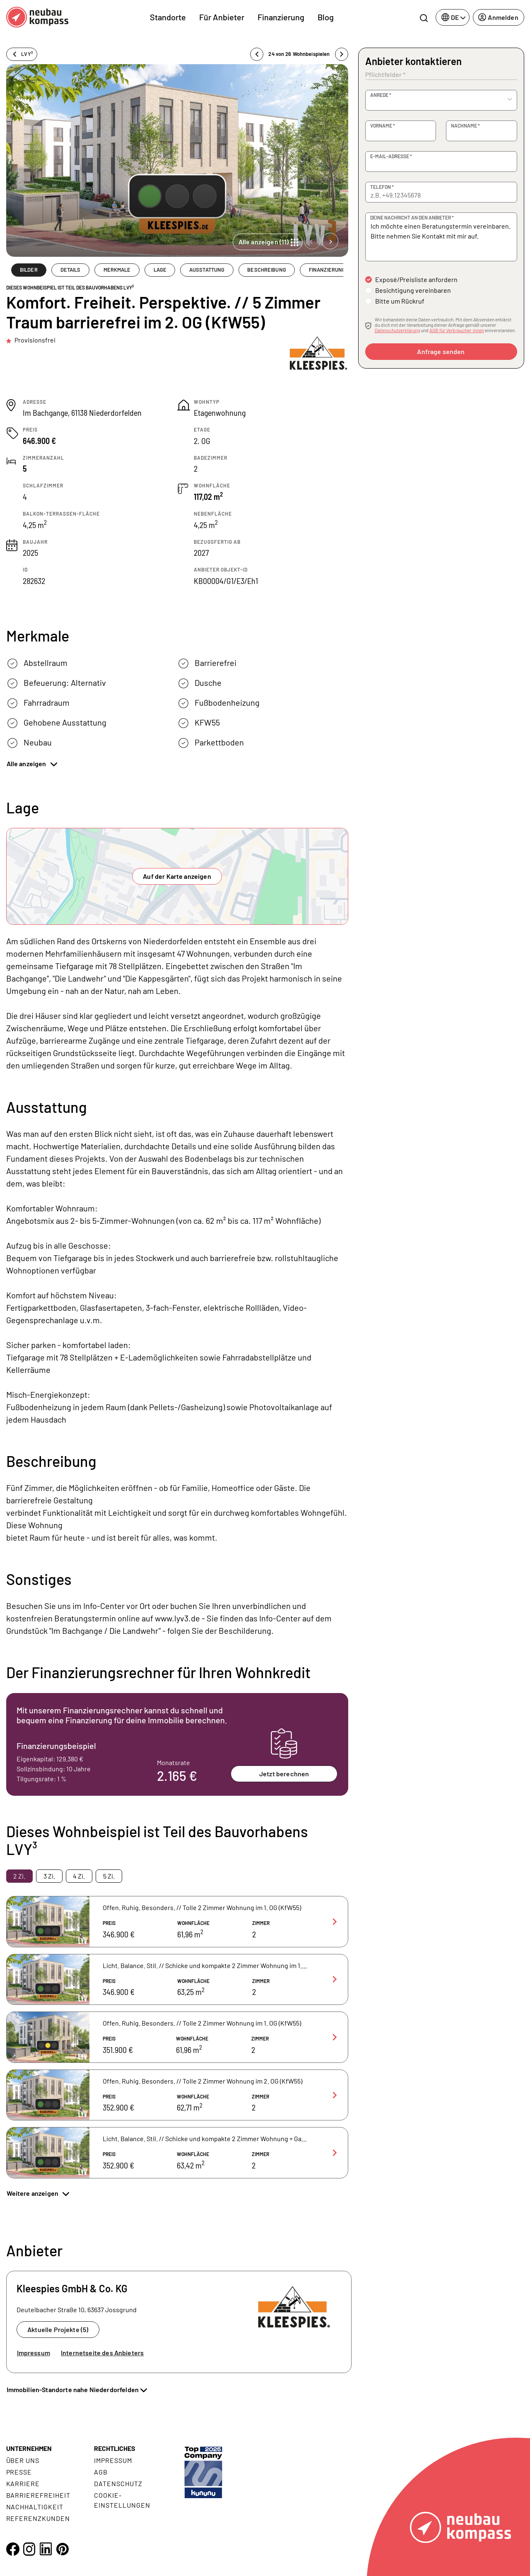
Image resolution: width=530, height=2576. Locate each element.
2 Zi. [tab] (19, 1876)
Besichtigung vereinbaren (413, 290)
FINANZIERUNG (327, 269)
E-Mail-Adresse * (391, 156)
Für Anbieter (221, 17)
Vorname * (382, 125)
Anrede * (380, 95)
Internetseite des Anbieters (102, 2353)
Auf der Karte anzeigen (177, 876)
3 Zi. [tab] (49, 1876)
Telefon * (382, 187)
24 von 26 (299, 54)
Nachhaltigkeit (34, 2507)
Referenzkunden (38, 2518)
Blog (326, 17)
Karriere (23, 2483)
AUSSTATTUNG (206, 269)
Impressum (33, 2353)
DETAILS (70, 269)
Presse (19, 2472)
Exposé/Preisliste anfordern (416, 279)
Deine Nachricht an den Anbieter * (412, 217)
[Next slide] (330, 241)
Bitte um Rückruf (399, 301)
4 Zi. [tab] (79, 1876)
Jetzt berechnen (284, 1774)
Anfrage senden (441, 351)
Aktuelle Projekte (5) (57, 2329)
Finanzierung (281, 17)
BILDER (29, 269)
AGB (101, 2472)
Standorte (168, 17)
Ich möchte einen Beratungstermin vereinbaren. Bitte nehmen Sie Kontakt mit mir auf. (441, 236)
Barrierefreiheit (38, 2495)
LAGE (160, 269)
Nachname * (465, 125)
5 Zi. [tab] (109, 1876)
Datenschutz (118, 2483)
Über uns (23, 2460)
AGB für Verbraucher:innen (456, 330)
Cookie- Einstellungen (122, 2500)
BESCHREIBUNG (266, 269)
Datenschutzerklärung (397, 330)
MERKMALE (117, 269)
